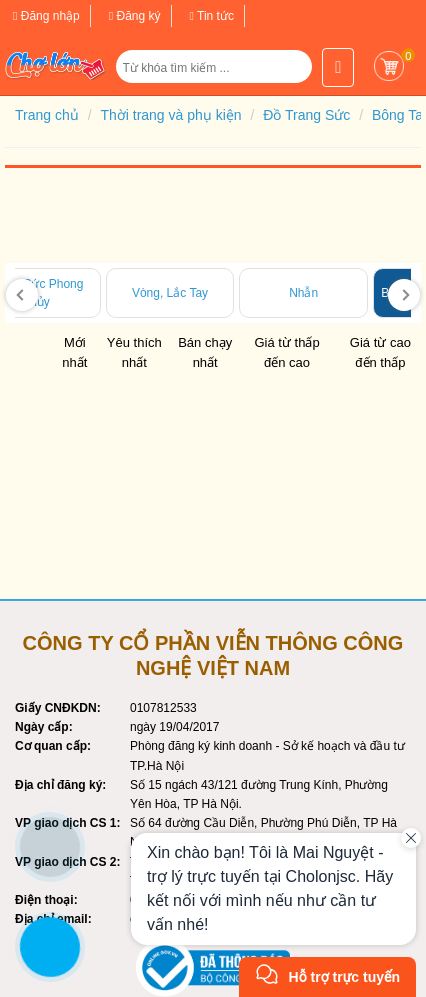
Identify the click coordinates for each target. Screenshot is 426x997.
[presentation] (22, 295)
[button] (288, 74)
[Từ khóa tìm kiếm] (217, 68)
